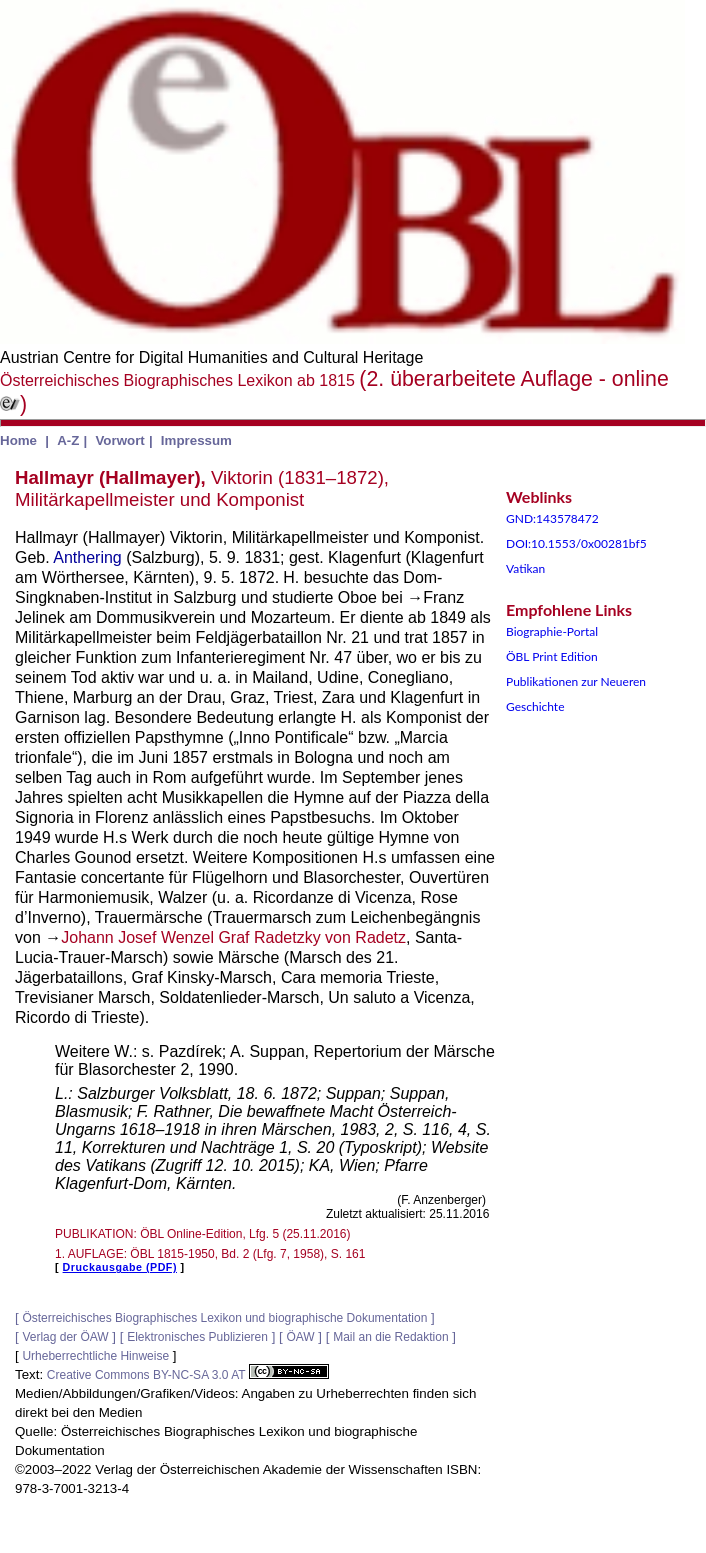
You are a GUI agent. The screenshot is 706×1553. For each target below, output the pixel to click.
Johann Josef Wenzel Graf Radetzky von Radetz (233, 937)
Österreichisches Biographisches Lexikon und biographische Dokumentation (224, 1318)
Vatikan (525, 568)
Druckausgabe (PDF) (120, 1267)
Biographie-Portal (552, 631)
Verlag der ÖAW (65, 1337)
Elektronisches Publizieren (197, 1337)
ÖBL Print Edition (552, 656)
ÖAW (300, 1337)
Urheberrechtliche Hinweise (95, 1356)
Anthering (87, 557)
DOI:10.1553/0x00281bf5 (576, 543)
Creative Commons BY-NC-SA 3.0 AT (188, 1375)
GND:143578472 (552, 518)
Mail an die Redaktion (390, 1337)
